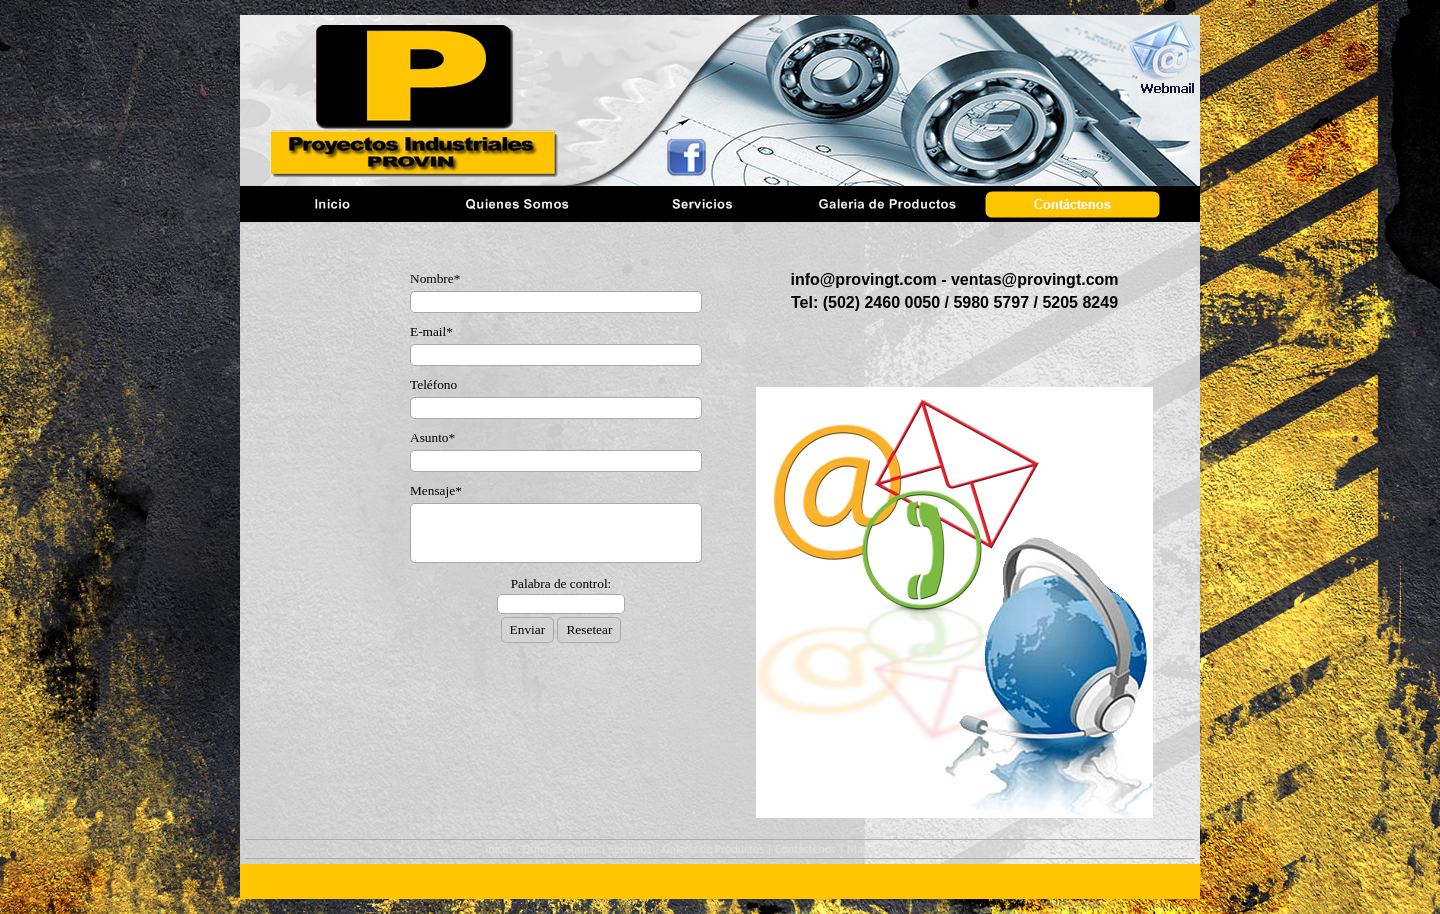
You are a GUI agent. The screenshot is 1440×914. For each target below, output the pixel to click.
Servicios (630, 849)
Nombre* (435, 278)
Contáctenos (805, 849)
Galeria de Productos (713, 849)
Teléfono (433, 384)
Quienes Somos (560, 849)
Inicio (498, 849)
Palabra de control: (561, 583)
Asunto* (432, 437)
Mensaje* (436, 490)
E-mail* (431, 331)
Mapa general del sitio (901, 849)
